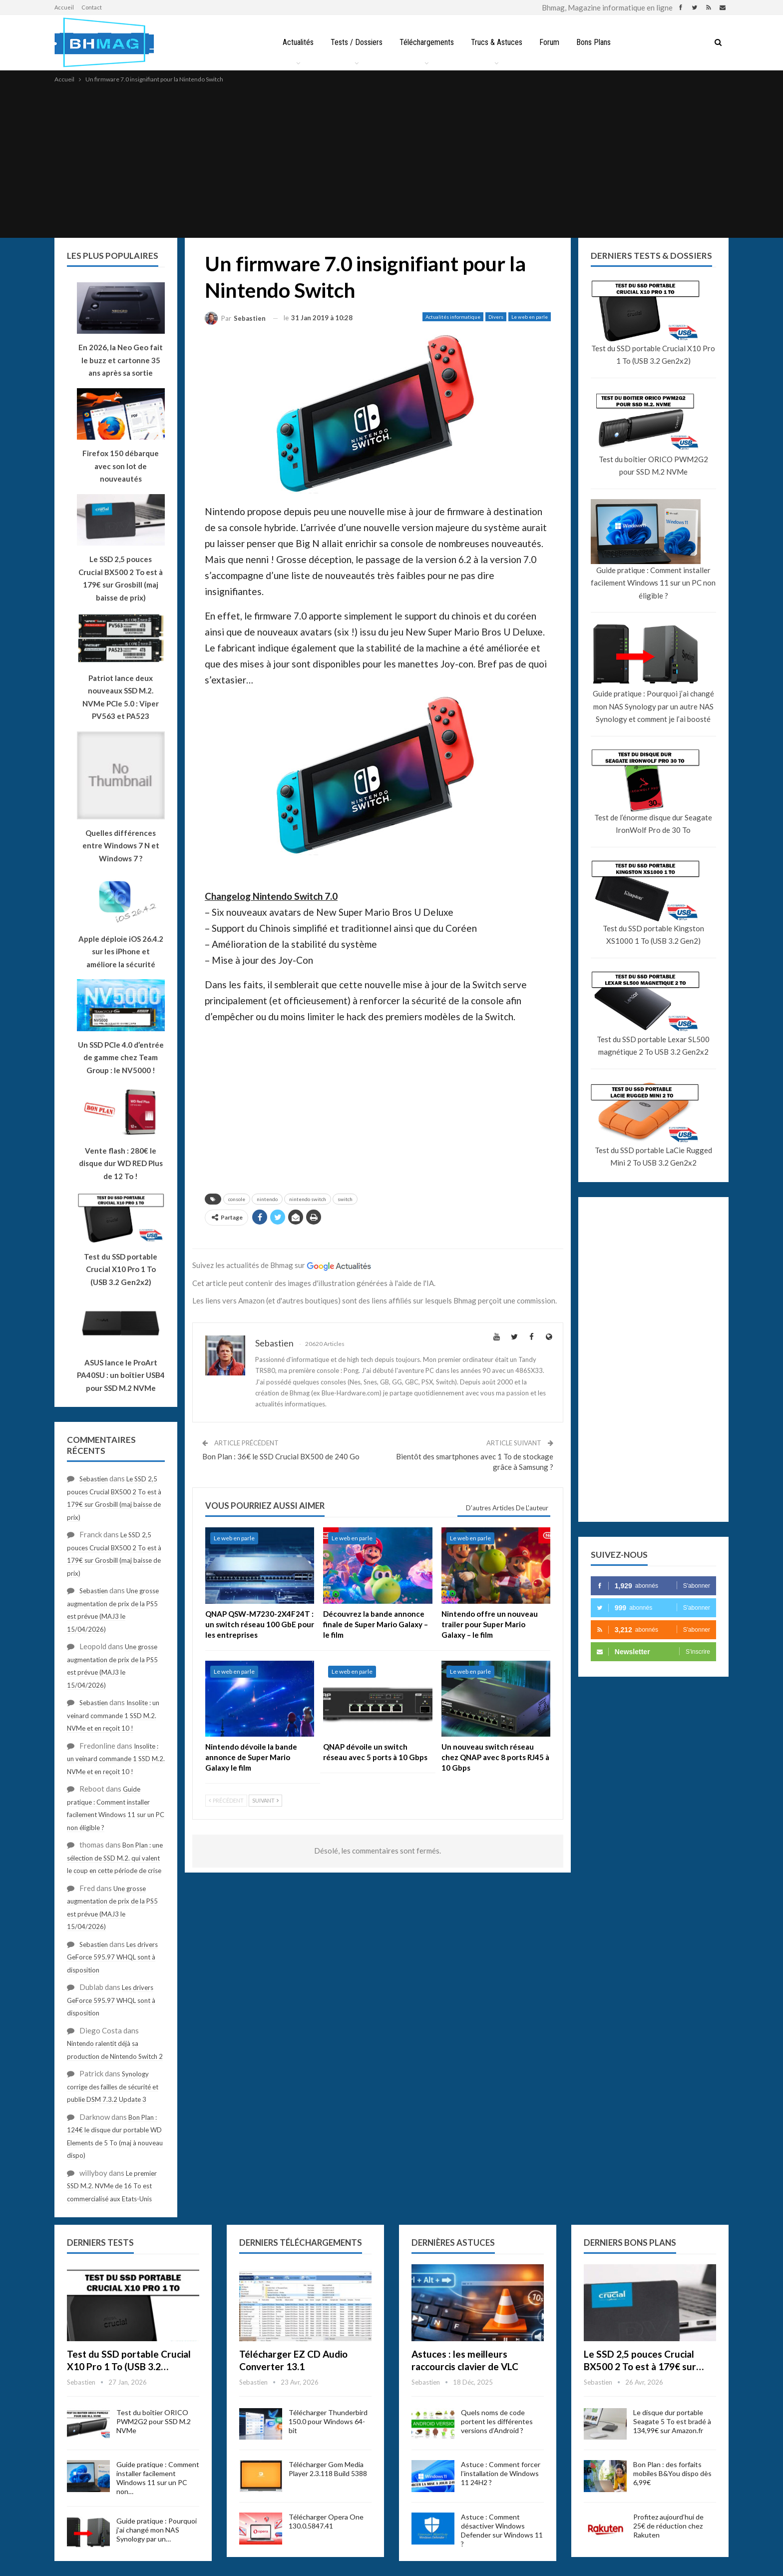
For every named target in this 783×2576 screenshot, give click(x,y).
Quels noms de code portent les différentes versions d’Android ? (497, 2421)
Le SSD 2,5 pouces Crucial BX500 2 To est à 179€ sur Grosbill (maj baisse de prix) (120, 578)
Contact (91, 7)
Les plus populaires (112, 255)
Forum (551, 42)
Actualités (294, 42)
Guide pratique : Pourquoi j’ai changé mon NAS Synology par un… (156, 2530)
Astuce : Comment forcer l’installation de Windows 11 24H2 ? (500, 2473)
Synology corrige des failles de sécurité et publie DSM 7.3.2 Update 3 (112, 2086)
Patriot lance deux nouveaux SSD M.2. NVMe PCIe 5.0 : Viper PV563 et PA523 (120, 697)
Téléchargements (425, 42)
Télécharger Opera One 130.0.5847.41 (326, 2521)
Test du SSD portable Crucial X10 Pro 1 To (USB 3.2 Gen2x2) (653, 355)
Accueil (64, 7)
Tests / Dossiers (354, 42)
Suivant (265, 1800)
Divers (495, 317)
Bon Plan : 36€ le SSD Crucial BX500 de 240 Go (281, 1456)
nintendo (267, 1199)
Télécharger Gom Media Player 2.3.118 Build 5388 (328, 2469)
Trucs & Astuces (497, 42)
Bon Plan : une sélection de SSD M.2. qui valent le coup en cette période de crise (115, 1858)
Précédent (226, 1800)
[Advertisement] (391, 160)
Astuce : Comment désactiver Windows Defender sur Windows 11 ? (502, 2530)
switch (345, 1199)
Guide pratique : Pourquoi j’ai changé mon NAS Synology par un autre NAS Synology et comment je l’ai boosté (653, 706)
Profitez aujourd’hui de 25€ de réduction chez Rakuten (668, 2526)
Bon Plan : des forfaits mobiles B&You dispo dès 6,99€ (672, 2473)
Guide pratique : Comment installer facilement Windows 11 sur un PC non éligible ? (653, 583)
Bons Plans (597, 42)
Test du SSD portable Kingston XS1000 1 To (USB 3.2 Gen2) (653, 935)
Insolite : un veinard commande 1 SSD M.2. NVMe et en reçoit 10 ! (113, 1715)
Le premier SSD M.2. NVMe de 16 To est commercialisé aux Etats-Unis (112, 2186)
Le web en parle (529, 317)
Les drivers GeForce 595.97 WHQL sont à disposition (112, 1957)
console (236, 1199)
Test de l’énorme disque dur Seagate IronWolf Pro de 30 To (653, 824)
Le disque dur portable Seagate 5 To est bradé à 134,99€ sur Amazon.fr (672, 2421)
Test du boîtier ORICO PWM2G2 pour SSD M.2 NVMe (653, 466)
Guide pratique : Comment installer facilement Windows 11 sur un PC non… (157, 2478)
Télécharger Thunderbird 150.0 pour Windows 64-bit (328, 2421)
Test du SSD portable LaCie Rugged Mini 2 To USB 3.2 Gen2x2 (653, 1157)
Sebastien (93, 1479)
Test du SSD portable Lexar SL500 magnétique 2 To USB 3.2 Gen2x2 (653, 1046)
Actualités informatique (452, 317)
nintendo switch (307, 1199)
